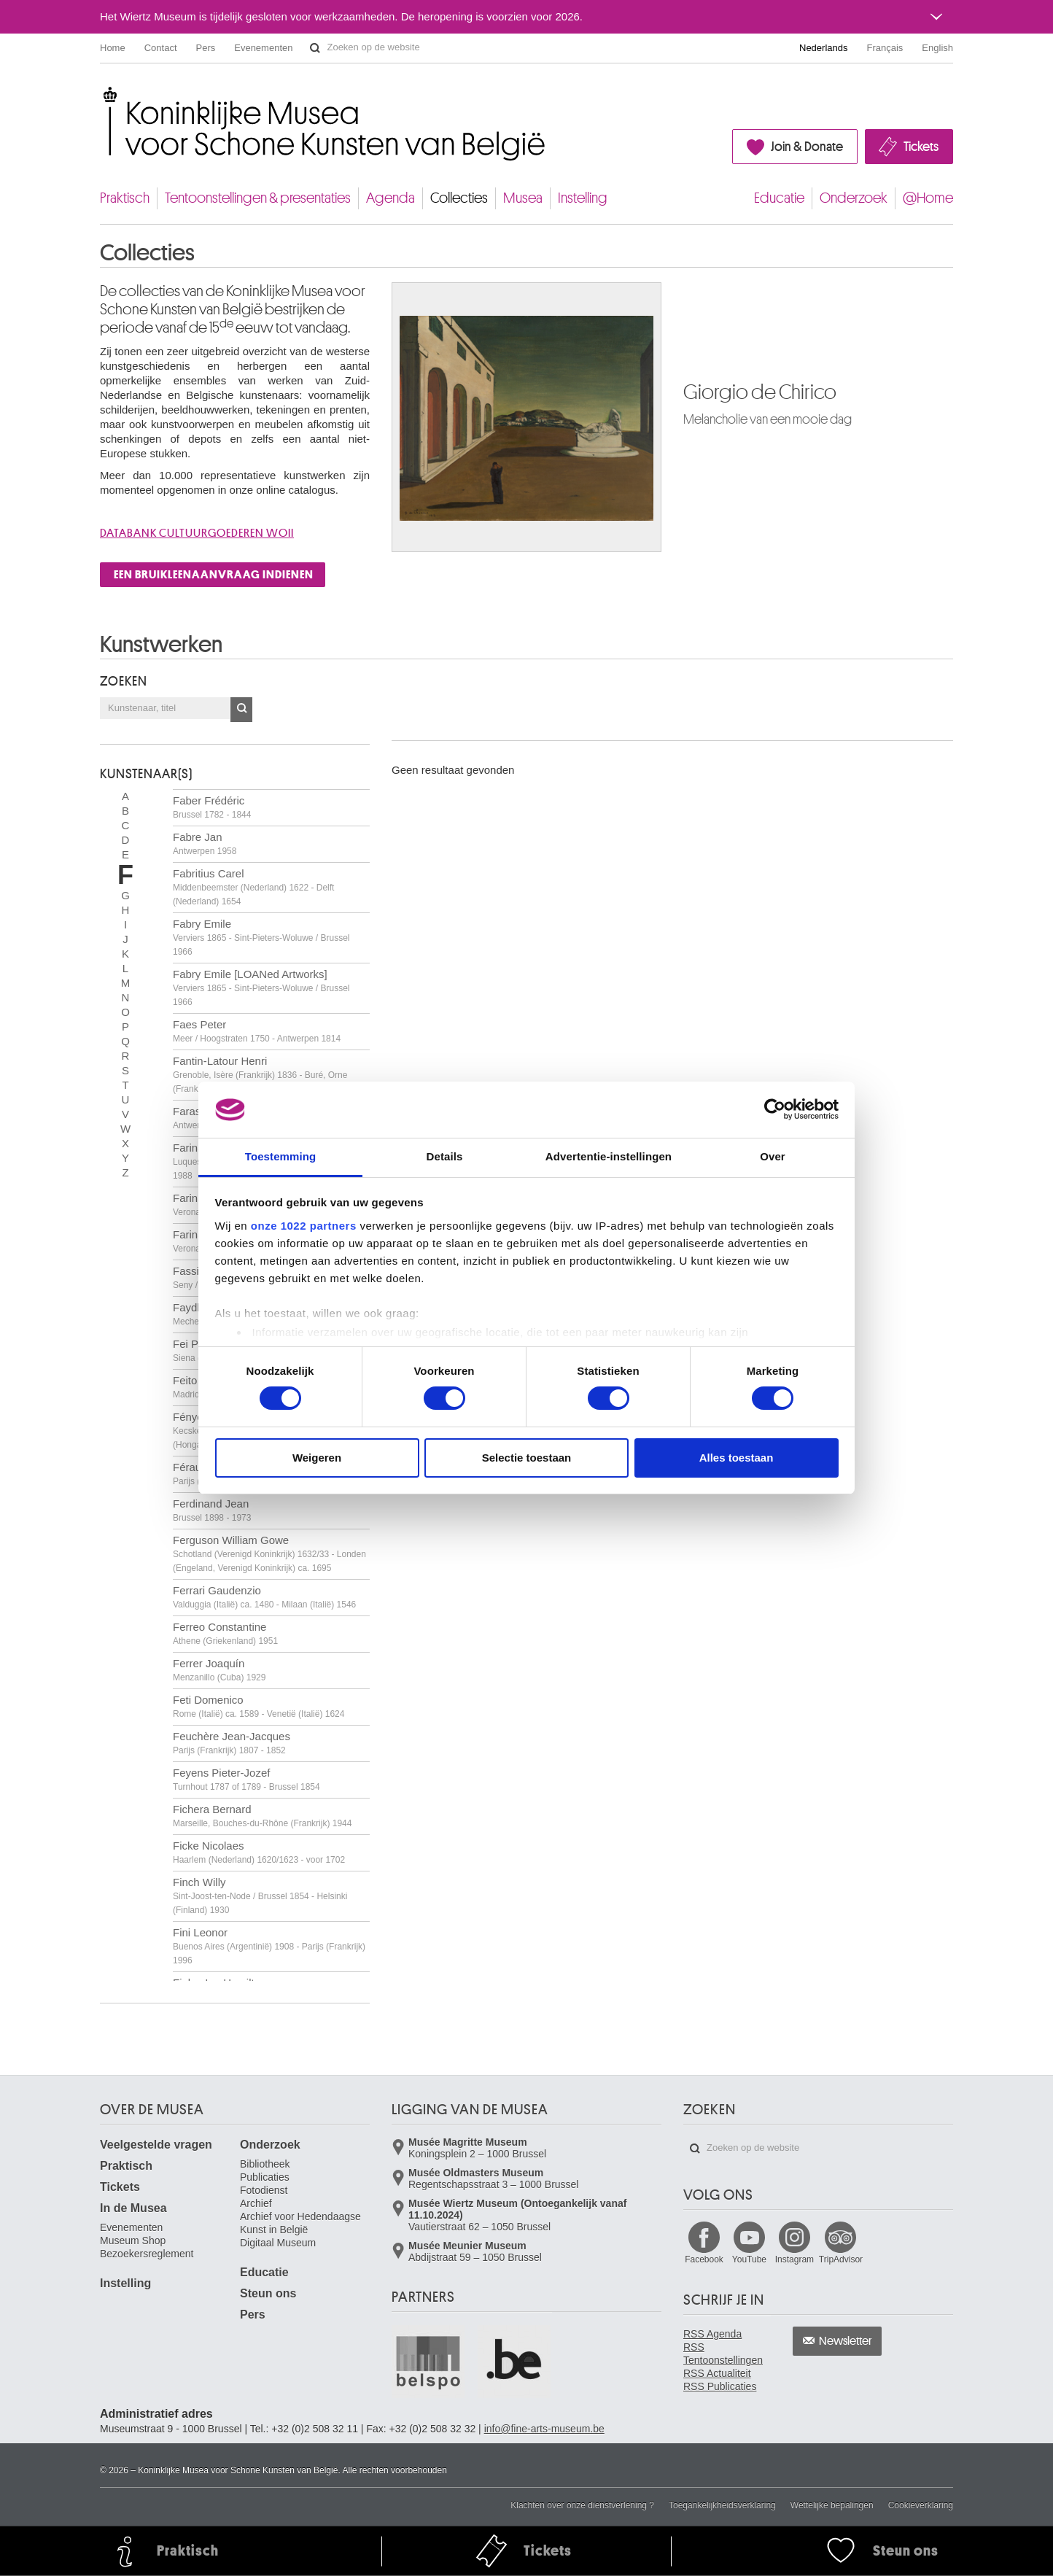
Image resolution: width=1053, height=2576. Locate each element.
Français (885, 47)
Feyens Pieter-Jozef (246, 1779)
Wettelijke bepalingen (832, 2505)
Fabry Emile (261, 937)
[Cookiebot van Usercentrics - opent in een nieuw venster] (775, 1109)
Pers (206, 47)
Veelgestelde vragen (156, 2144)
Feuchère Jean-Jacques (231, 1743)
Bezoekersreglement (146, 2253)
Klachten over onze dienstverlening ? (582, 2505)
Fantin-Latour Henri (260, 1074)
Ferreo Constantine (225, 1633)
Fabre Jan (204, 843)
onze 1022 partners (304, 1225)
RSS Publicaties (719, 2386)
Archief (256, 2203)
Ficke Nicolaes (259, 1852)
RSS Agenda (712, 2334)
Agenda (390, 198)
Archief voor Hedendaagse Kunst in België (300, 2223)
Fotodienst (263, 2190)
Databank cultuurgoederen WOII (197, 533)
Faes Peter (257, 1031)
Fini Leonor (269, 1946)
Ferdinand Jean (212, 1510)
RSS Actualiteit (717, 2373)
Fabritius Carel (253, 887)
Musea (523, 198)
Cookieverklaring (920, 2505)
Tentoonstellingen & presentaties (258, 198)
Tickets (921, 146)
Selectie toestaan (527, 1457)
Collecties (459, 198)
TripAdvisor (841, 2259)
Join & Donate (807, 146)
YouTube (749, 2259)
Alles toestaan (736, 1457)
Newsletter (845, 2341)
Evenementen (263, 47)
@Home (928, 198)
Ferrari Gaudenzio (264, 1597)
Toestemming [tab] (280, 1156)
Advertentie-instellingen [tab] (608, 1156)
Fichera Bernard (262, 1815)
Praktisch (124, 198)
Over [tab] (772, 1156)
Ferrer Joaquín (219, 1670)
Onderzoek (853, 198)
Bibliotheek (265, 2164)
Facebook (704, 2259)
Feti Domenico (258, 1706)
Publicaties (265, 2177)
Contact (160, 47)
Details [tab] (445, 1156)
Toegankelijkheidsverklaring (722, 2505)
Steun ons (268, 2293)
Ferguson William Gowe (269, 1553)
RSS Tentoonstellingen (723, 2353)
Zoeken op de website (315, 48)
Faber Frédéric (212, 807)
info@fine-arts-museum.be (544, 2429)
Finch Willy (260, 1895)
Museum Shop (133, 2240)
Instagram (794, 2259)
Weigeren (316, 1457)
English (937, 47)
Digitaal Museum (278, 2243)
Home (112, 47)
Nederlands (823, 47)
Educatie (779, 198)
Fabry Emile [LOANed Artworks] (261, 987)
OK (241, 709)
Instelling (582, 198)
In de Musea (133, 2208)
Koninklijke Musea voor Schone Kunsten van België (103, 94)
